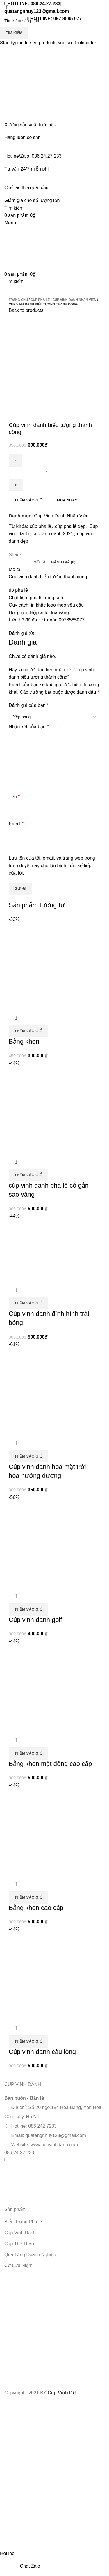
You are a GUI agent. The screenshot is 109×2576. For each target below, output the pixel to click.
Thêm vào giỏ (28, 500)
